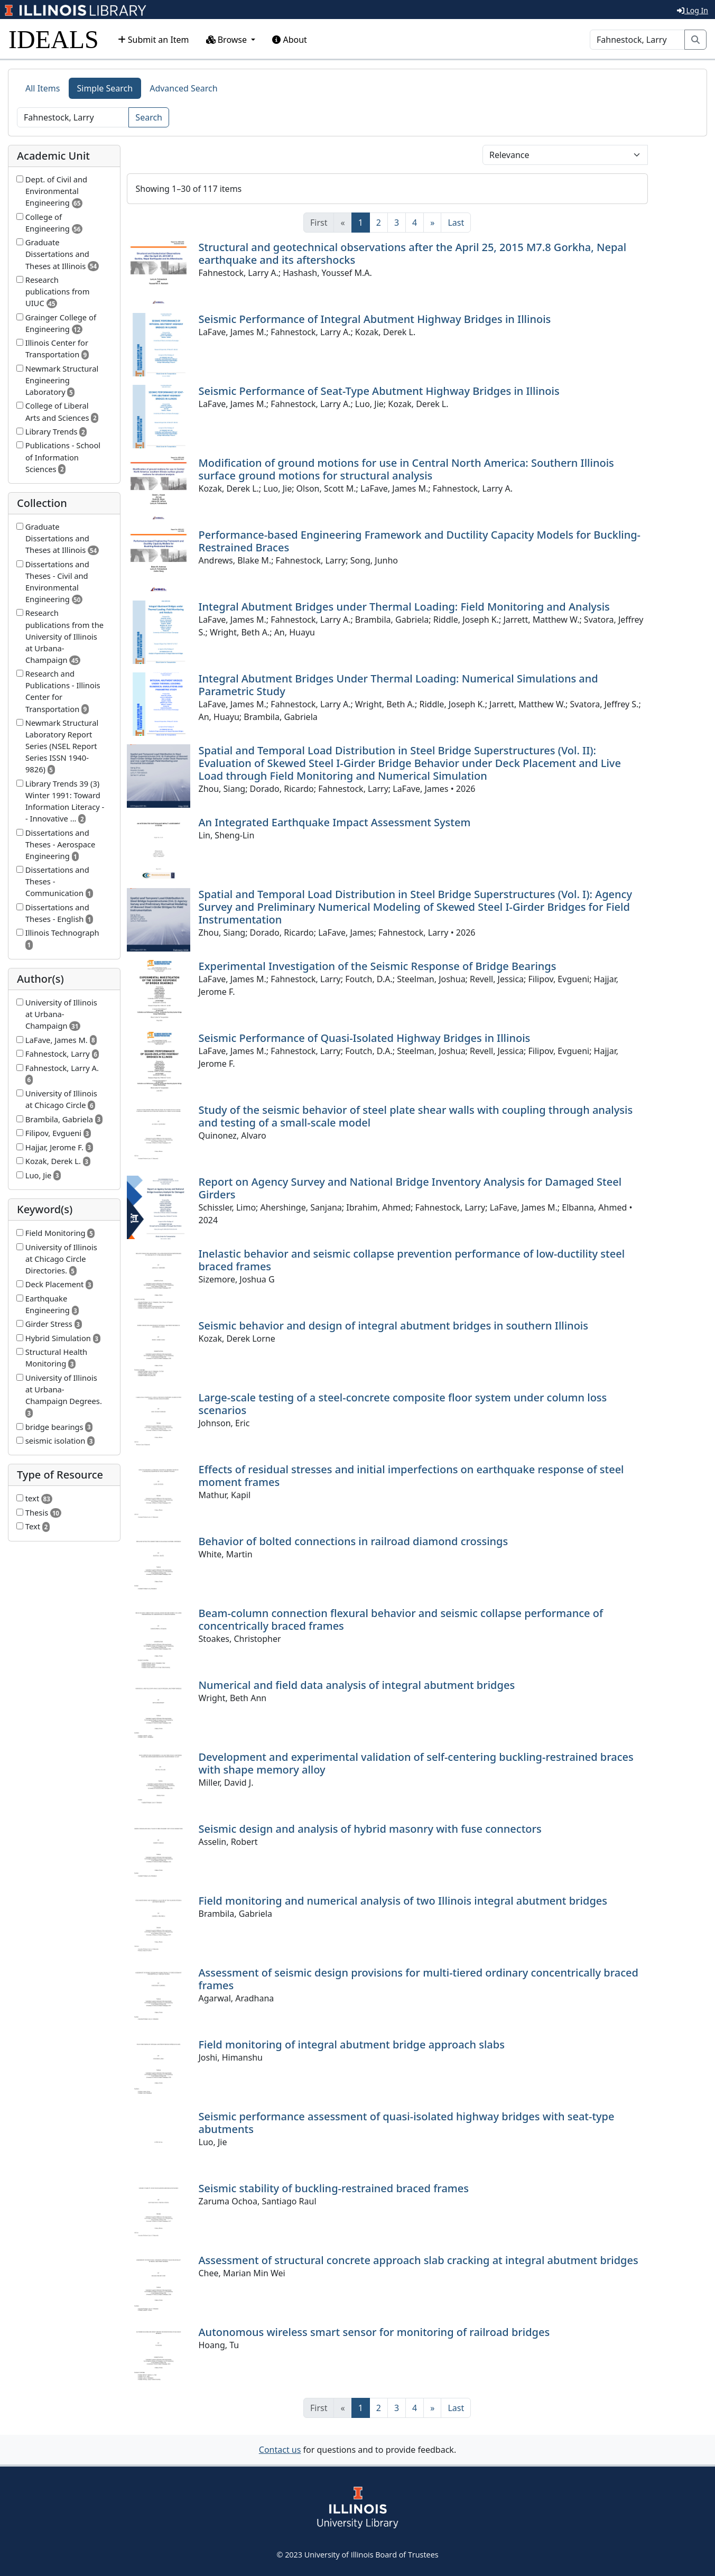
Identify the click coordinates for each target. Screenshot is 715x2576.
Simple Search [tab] (105, 88)
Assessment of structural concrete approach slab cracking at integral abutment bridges (418, 2260)
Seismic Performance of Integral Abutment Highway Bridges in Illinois (375, 319)
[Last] (456, 223)
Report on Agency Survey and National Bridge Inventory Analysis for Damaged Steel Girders (410, 1188)
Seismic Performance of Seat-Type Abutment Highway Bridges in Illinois (379, 391)
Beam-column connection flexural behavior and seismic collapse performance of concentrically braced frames (401, 1619)
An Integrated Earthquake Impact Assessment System (335, 822)
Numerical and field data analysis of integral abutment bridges (357, 1685)
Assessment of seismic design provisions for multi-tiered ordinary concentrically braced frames (418, 1978)
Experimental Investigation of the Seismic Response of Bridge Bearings (377, 966)
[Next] (432, 223)
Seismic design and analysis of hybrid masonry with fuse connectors (370, 1829)
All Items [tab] (42, 88)
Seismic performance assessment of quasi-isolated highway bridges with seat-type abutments (407, 2122)
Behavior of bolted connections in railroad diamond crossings (353, 1541)
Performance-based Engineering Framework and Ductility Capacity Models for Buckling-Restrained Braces (420, 541)
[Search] (637, 40)
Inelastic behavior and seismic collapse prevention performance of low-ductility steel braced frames (412, 1260)
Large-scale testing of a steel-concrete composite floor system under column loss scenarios (403, 1403)
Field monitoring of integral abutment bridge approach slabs (352, 2044)
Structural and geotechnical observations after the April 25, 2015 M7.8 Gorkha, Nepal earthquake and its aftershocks (413, 253)
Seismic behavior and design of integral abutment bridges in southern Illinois (393, 1325)
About (289, 39)
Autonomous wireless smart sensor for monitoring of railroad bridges (374, 2332)
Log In (692, 10)
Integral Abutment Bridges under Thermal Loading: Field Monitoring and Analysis (404, 606)
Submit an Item (153, 39)
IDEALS (53, 39)
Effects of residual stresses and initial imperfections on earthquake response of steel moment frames (411, 1475)
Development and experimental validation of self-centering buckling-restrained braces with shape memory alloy (416, 1763)
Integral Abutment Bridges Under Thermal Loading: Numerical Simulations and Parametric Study (398, 684)
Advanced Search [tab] (183, 88)
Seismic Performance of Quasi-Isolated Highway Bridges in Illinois (365, 1038)
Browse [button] (227, 39)
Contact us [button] (280, 2449)
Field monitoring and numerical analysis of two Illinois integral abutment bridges (403, 1901)
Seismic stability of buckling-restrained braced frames (334, 2188)
